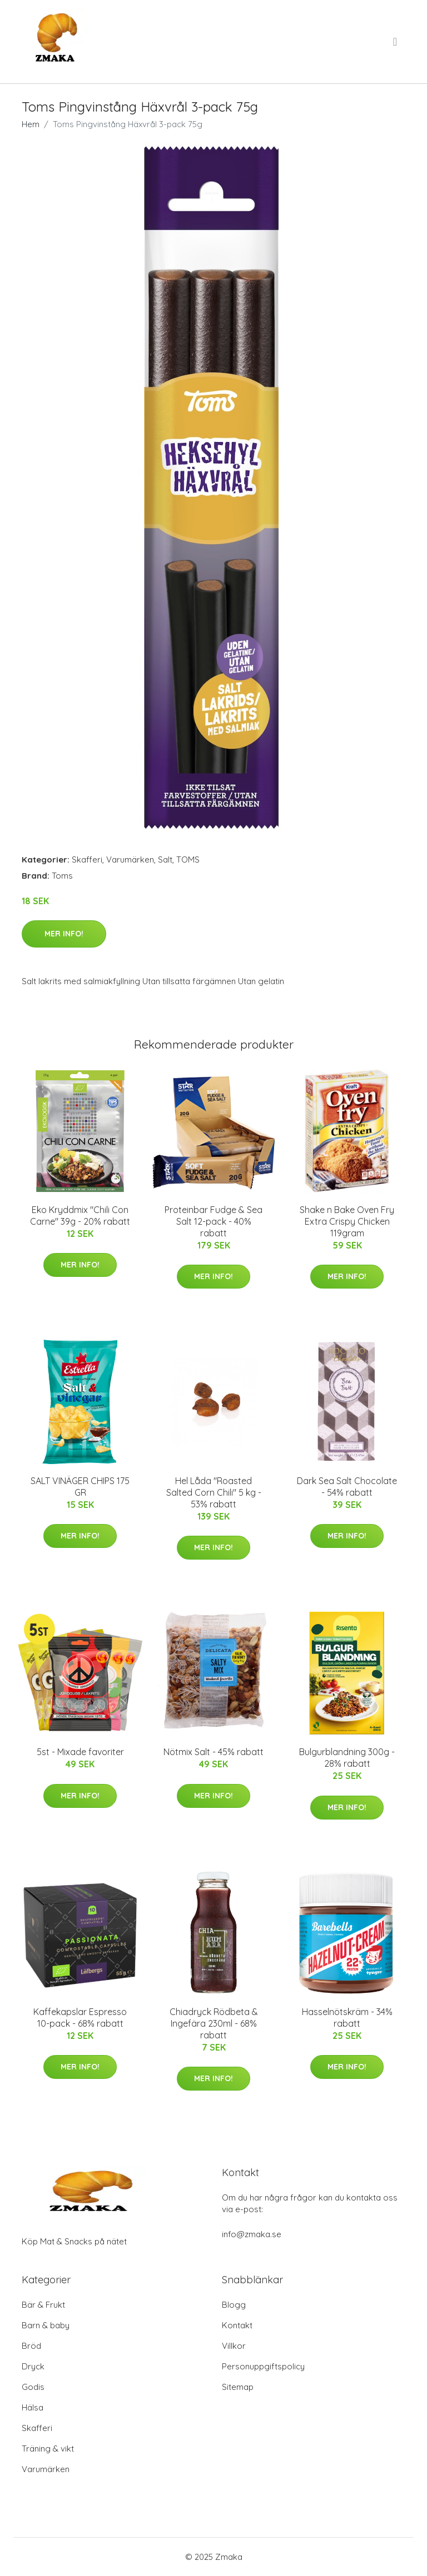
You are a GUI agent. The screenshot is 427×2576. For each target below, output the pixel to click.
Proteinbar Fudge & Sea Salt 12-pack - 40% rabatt (213, 1221)
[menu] (395, 41)
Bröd (31, 2346)
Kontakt (237, 2325)
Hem (30, 124)
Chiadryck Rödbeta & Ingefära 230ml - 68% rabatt (214, 2023)
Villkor (234, 2346)
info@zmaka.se (251, 2234)
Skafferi (87, 859)
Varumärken (130, 859)
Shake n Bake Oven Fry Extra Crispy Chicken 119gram (347, 1221)
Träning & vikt (48, 2448)
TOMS (188, 859)
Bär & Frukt (43, 2304)
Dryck (33, 2366)
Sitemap (238, 2387)
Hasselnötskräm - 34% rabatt (347, 2017)
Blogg (234, 2304)
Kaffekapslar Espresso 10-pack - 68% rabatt (80, 2017)
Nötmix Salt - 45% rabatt (213, 1751)
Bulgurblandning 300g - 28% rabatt (347, 1757)
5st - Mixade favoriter (80, 1751)
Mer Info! (63, 934)
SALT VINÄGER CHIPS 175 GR (80, 1486)
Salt (165, 859)
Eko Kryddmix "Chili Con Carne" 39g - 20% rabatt (80, 1215)
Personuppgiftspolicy (263, 2366)
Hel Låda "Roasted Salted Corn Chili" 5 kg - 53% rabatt (213, 1492)
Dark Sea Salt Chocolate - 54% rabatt (347, 1486)
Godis (33, 2387)
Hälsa (32, 2407)
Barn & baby (45, 2325)
